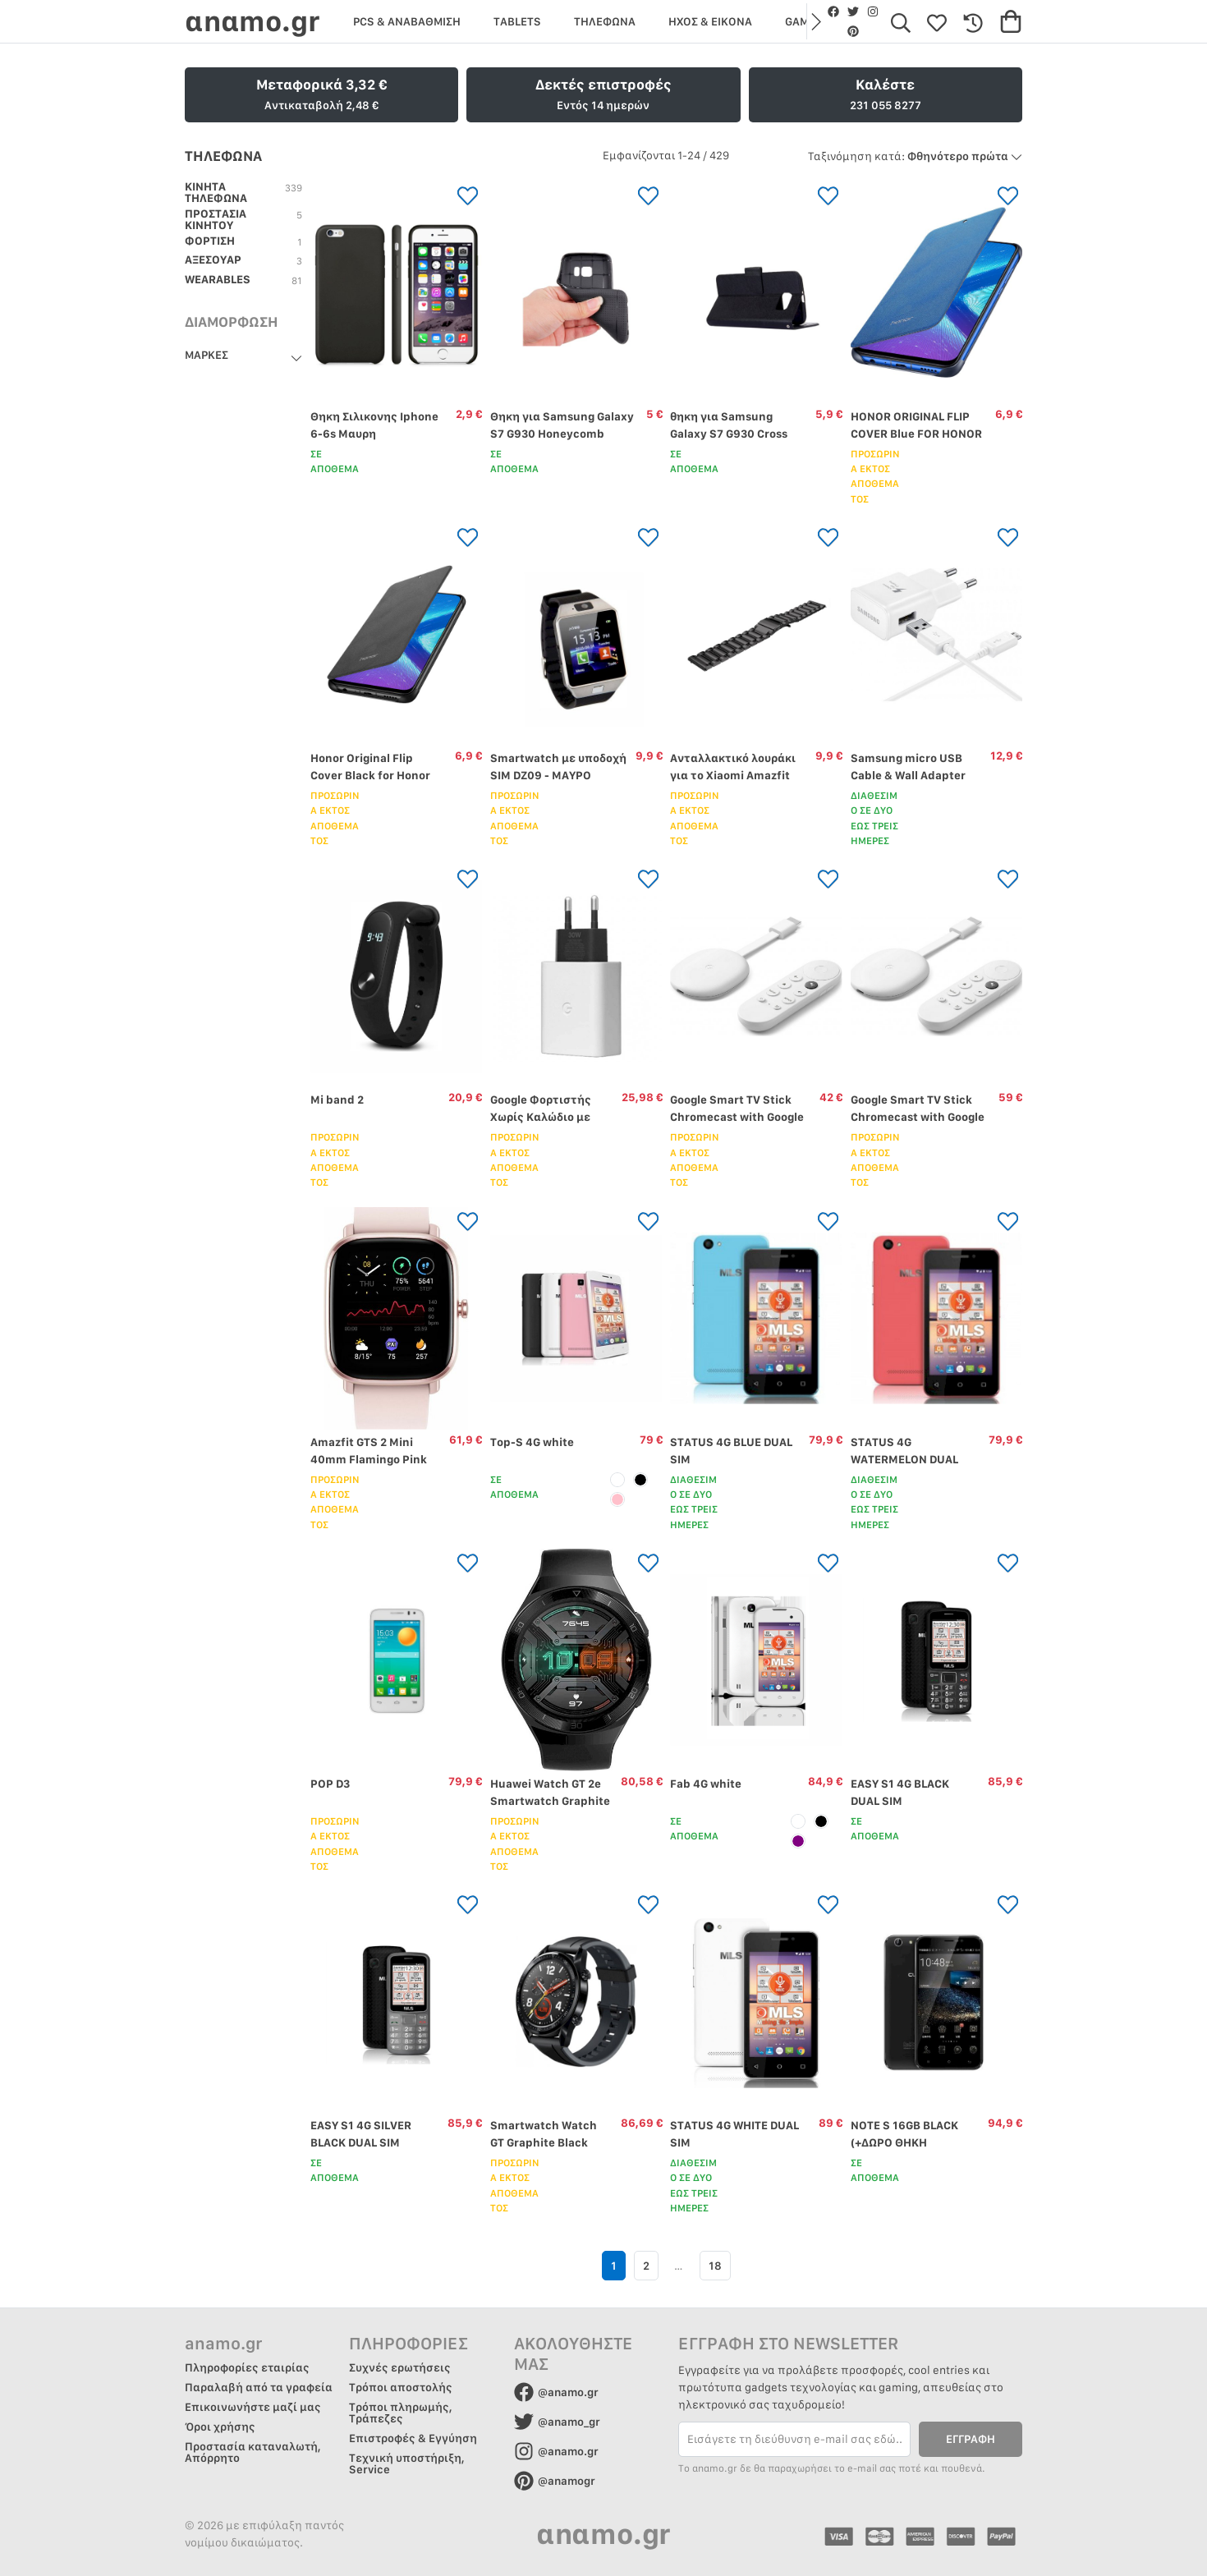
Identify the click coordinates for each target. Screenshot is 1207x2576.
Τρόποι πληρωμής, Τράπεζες (400, 2412)
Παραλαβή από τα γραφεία (259, 2387)
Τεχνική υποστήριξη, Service (407, 2463)
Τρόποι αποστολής (400, 2387)
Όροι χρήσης (220, 2426)
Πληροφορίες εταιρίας (247, 2367)
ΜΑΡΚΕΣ (206, 354)
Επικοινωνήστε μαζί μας (253, 2407)
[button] (815, 21)
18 (715, 2265)
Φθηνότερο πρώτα (915, 156)
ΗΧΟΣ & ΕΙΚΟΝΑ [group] (710, 21)
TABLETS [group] (517, 21)
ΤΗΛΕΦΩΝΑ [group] (605, 21)
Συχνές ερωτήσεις (400, 2367)
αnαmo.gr (252, 21)
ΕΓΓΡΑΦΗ (970, 2438)
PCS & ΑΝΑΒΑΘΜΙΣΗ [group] (407, 21)
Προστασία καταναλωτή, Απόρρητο (253, 2452)
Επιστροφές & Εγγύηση (413, 2438)
